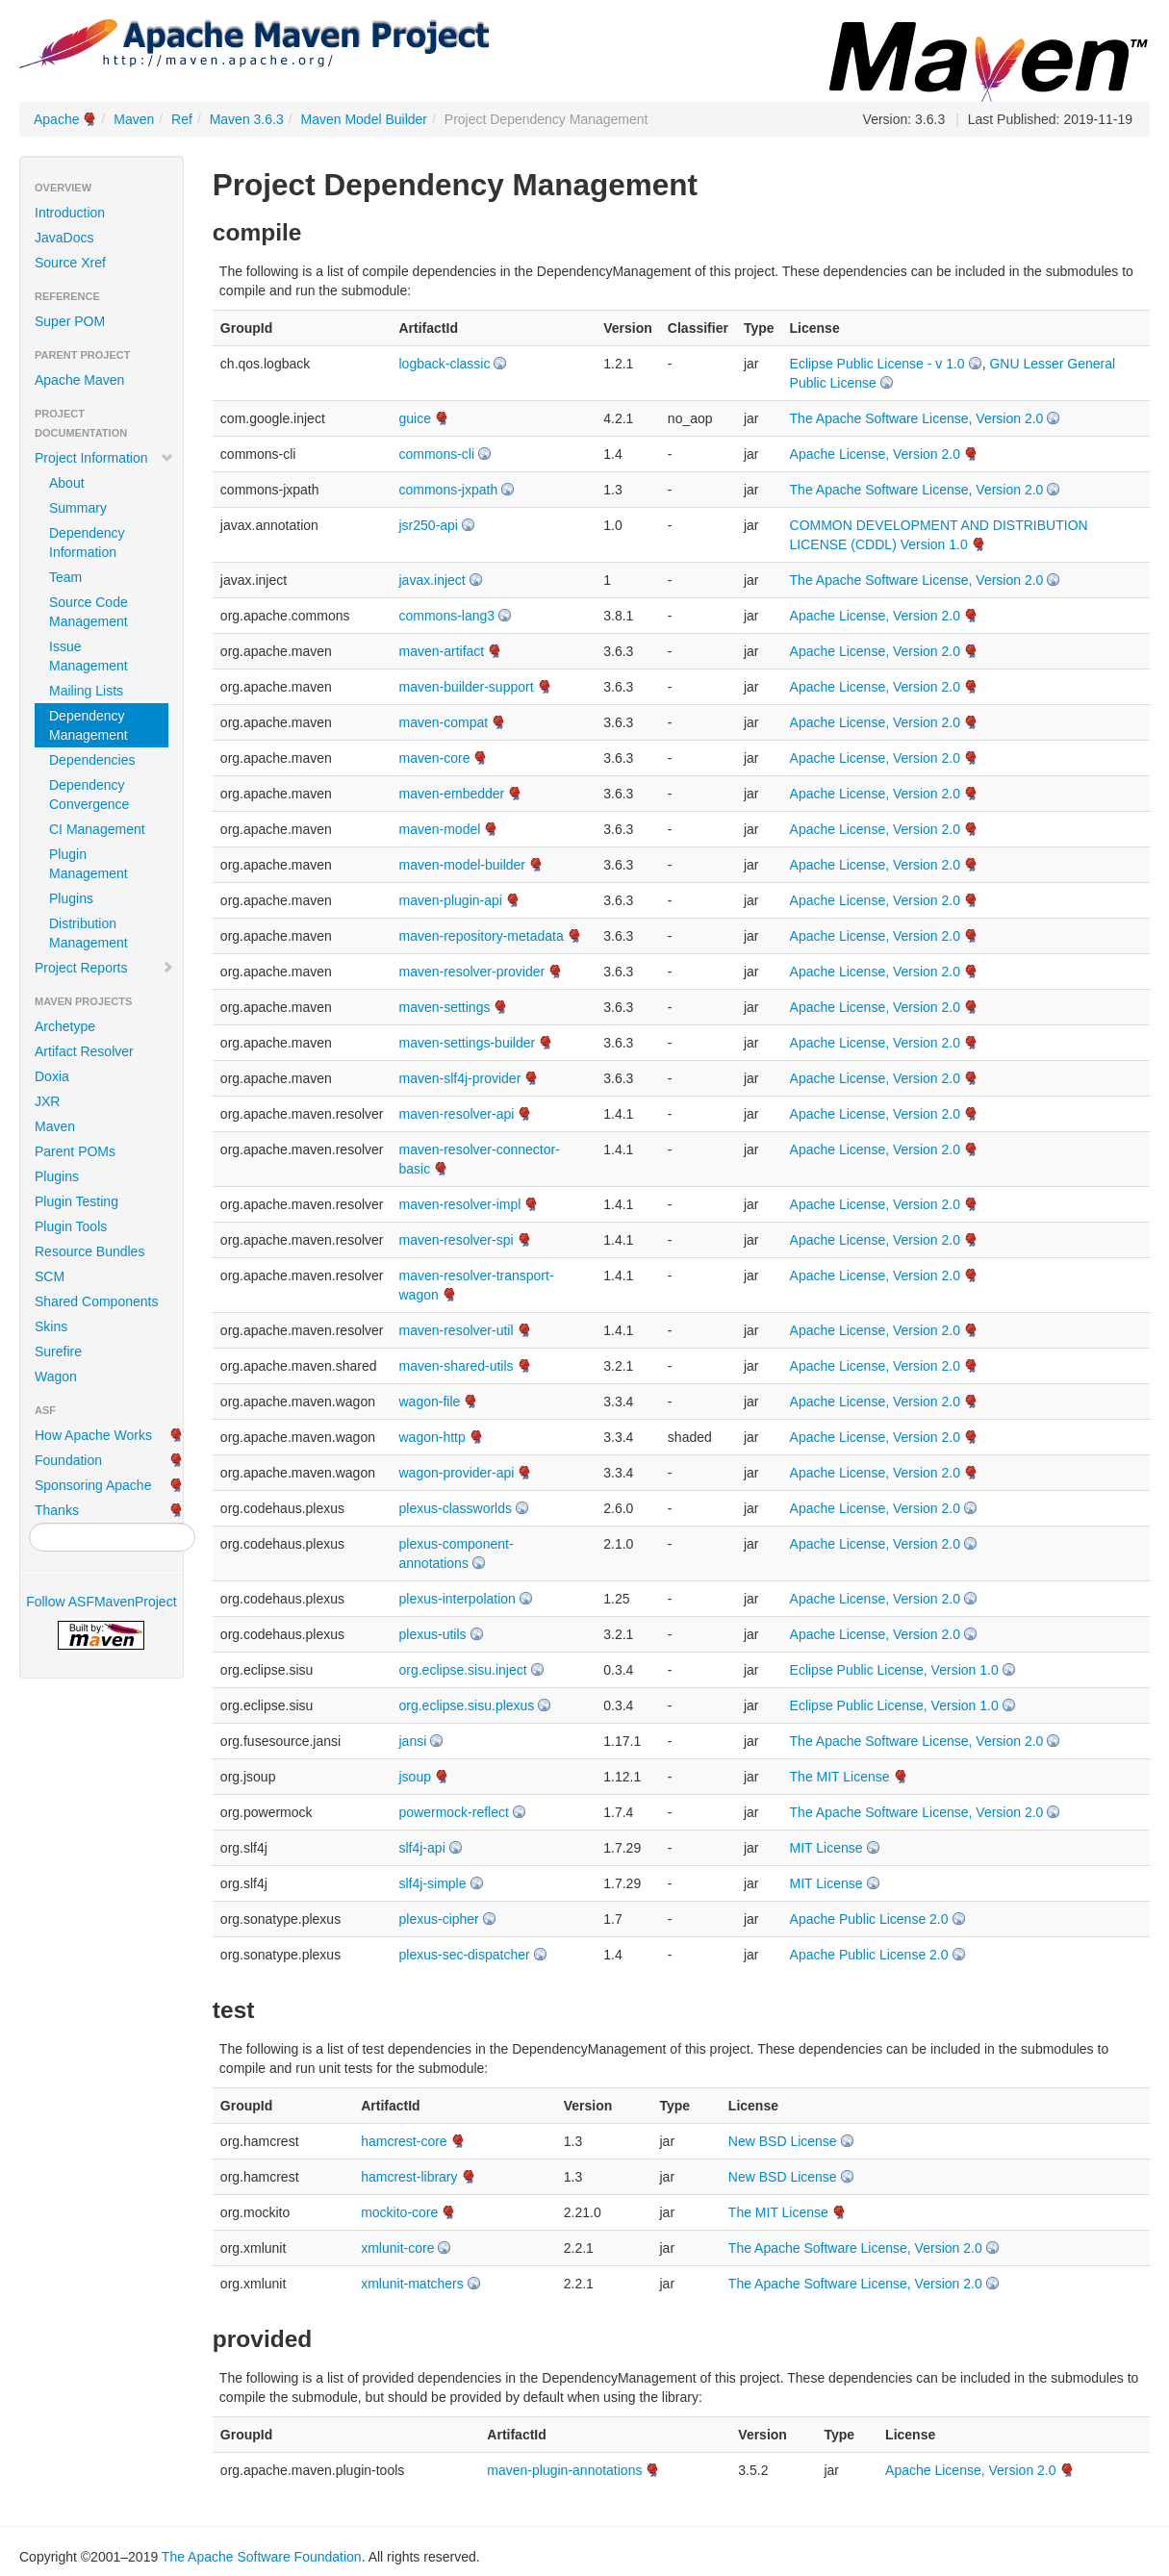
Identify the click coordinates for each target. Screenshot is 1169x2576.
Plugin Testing (76, 1201)
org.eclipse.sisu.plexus (467, 1705)
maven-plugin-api (450, 900)
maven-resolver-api (457, 1114)
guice (415, 418)
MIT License (826, 1848)
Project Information (104, 458)
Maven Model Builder (364, 119)
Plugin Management (88, 863)
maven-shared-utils (456, 1366)
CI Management (97, 829)
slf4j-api (422, 1848)
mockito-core (399, 2212)
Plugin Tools (71, 1226)
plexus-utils (433, 1634)
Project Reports (104, 967)
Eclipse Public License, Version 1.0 (894, 1670)
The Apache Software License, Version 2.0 (917, 418)
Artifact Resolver (84, 1051)
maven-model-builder (462, 864)
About (67, 483)
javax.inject (432, 580)
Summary (78, 508)
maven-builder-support (466, 687)
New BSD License (782, 2141)
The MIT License (840, 1776)
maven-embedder (452, 793)
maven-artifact (442, 651)
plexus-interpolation (457, 1598)
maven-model (440, 829)
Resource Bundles (89, 1251)
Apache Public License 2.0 (869, 1919)
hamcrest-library (409, 2177)
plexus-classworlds (455, 1508)
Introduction (70, 212)
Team (65, 577)
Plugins (71, 898)
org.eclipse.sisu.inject (463, 1670)
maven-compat (444, 722)
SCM (49, 1276)
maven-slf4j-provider (460, 1078)
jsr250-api (428, 525)
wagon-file (430, 1401)
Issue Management (88, 656)
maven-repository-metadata (481, 936)
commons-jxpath (448, 489)
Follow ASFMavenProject (101, 1601)
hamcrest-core (403, 2141)
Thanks (57, 1510)
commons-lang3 (447, 615)
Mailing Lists (86, 690)
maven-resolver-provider (472, 971)
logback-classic (445, 363)
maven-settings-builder (467, 1042)
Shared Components (96, 1301)
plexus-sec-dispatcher (464, 1954)
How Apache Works (93, 1435)
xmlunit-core (397, 2248)
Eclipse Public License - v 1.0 (877, 363)
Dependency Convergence (89, 794)
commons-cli (437, 454)
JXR (47, 1101)
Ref (181, 119)
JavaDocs (64, 237)
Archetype (65, 1026)
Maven (134, 119)
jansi (413, 1741)
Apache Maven (79, 380)
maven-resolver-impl (460, 1204)
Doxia (52, 1076)
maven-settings (445, 1007)
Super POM (70, 321)
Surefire (58, 1351)
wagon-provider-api (457, 1472)
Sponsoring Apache (93, 1485)
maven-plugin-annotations (564, 2470)
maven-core (434, 758)
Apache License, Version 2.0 (875, 454)
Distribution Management (88, 933)
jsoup (415, 1776)
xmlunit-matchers (412, 2283)
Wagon (56, 1376)
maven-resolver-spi (456, 1240)
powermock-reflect (454, 1812)
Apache (56, 119)
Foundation (68, 1460)
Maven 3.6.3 (247, 119)
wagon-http (432, 1437)
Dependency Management (88, 725)
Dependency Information (87, 542)
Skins (51, 1326)
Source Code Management (88, 611)
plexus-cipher (439, 1919)
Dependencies (92, 760)
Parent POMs (75, 1151)
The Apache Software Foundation (262, 2556)
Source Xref (70, 262)
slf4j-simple (433, 1883)
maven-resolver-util (456, 1330)
